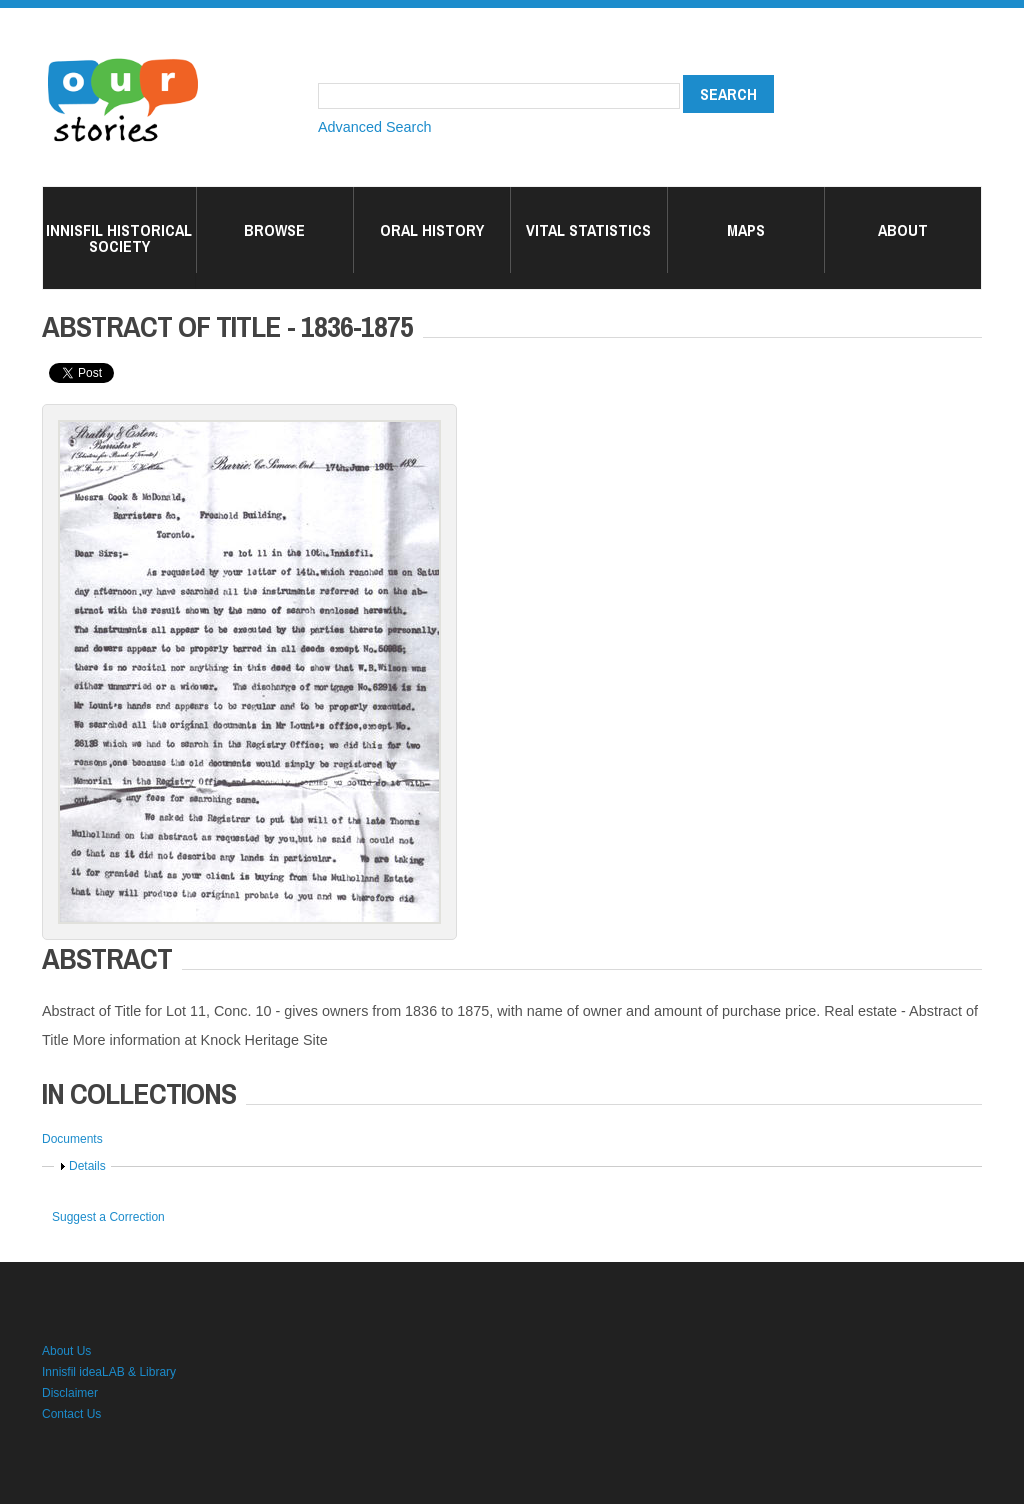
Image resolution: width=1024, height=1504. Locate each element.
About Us (66, 1351)
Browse (274, 230)
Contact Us (71, 1414)
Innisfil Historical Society (119, 238)
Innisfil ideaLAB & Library (109, 1372)
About (903, 230)
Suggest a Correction (108, 1217)
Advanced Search (375, 127)
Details (87, 1166)
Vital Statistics (588, 230)
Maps (746, 230)
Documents (72, 1139)
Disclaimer (70, 1393)
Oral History (432, 230)
